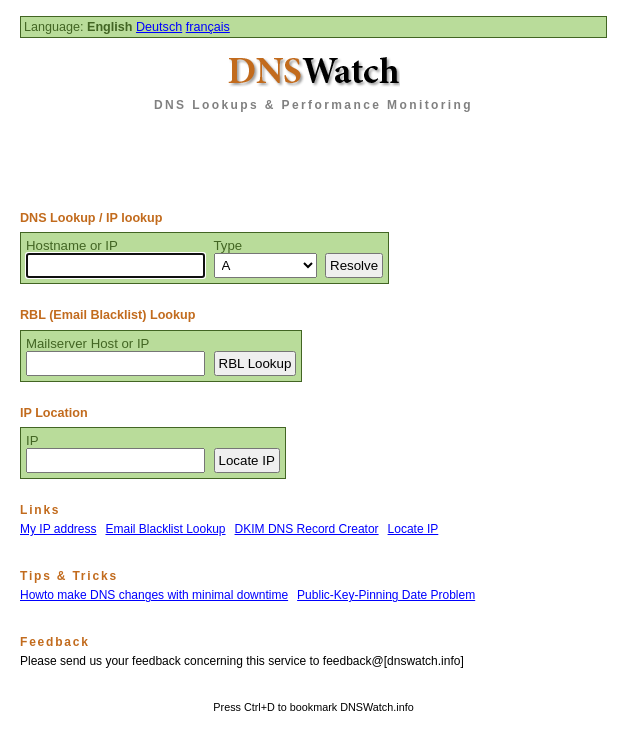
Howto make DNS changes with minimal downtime (154, 595)
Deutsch (159, 27)
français (208, 27)
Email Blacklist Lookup (165, 529)
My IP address (58, 529)
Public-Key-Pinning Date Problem (386, 595)
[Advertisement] (314, 154)
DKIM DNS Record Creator (307, 529)
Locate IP (413, 529)
